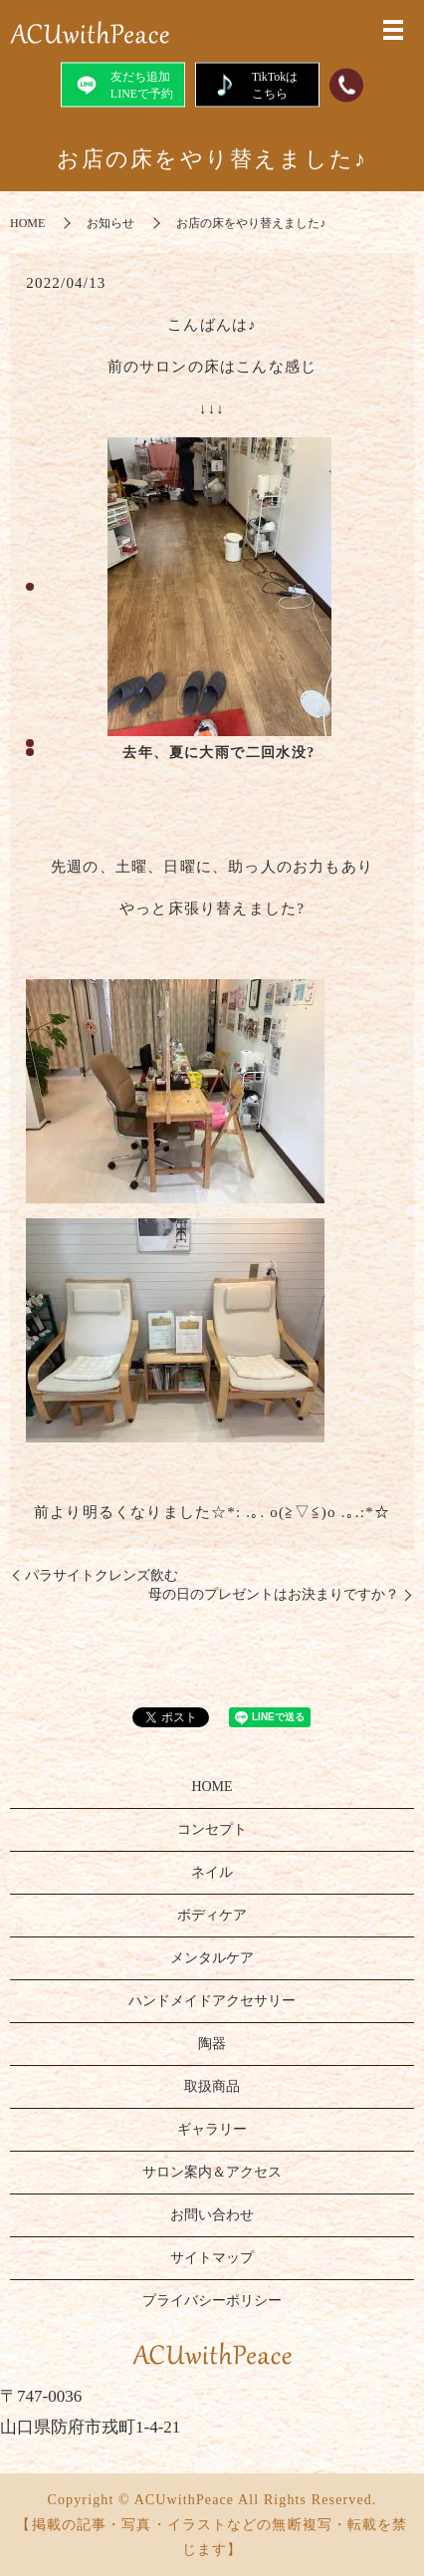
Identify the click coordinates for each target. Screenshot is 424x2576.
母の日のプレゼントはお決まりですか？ (273, 1594)
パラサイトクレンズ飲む (101, 1575)
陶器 (212, 2043)
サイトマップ (212, 2257)
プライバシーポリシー (212, 2300)
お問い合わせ (212, 2214)
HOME (27, 223)
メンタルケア (212, 1957)
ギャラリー (212, 2129)
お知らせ (110, 223)
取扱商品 (212, 2086)
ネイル (212, 1872)
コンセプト (212, 1829)
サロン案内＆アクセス (212, 2172)
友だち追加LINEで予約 (123, 84)
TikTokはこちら (258, 84)
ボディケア (212, 1915)
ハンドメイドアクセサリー (212, 2000)
